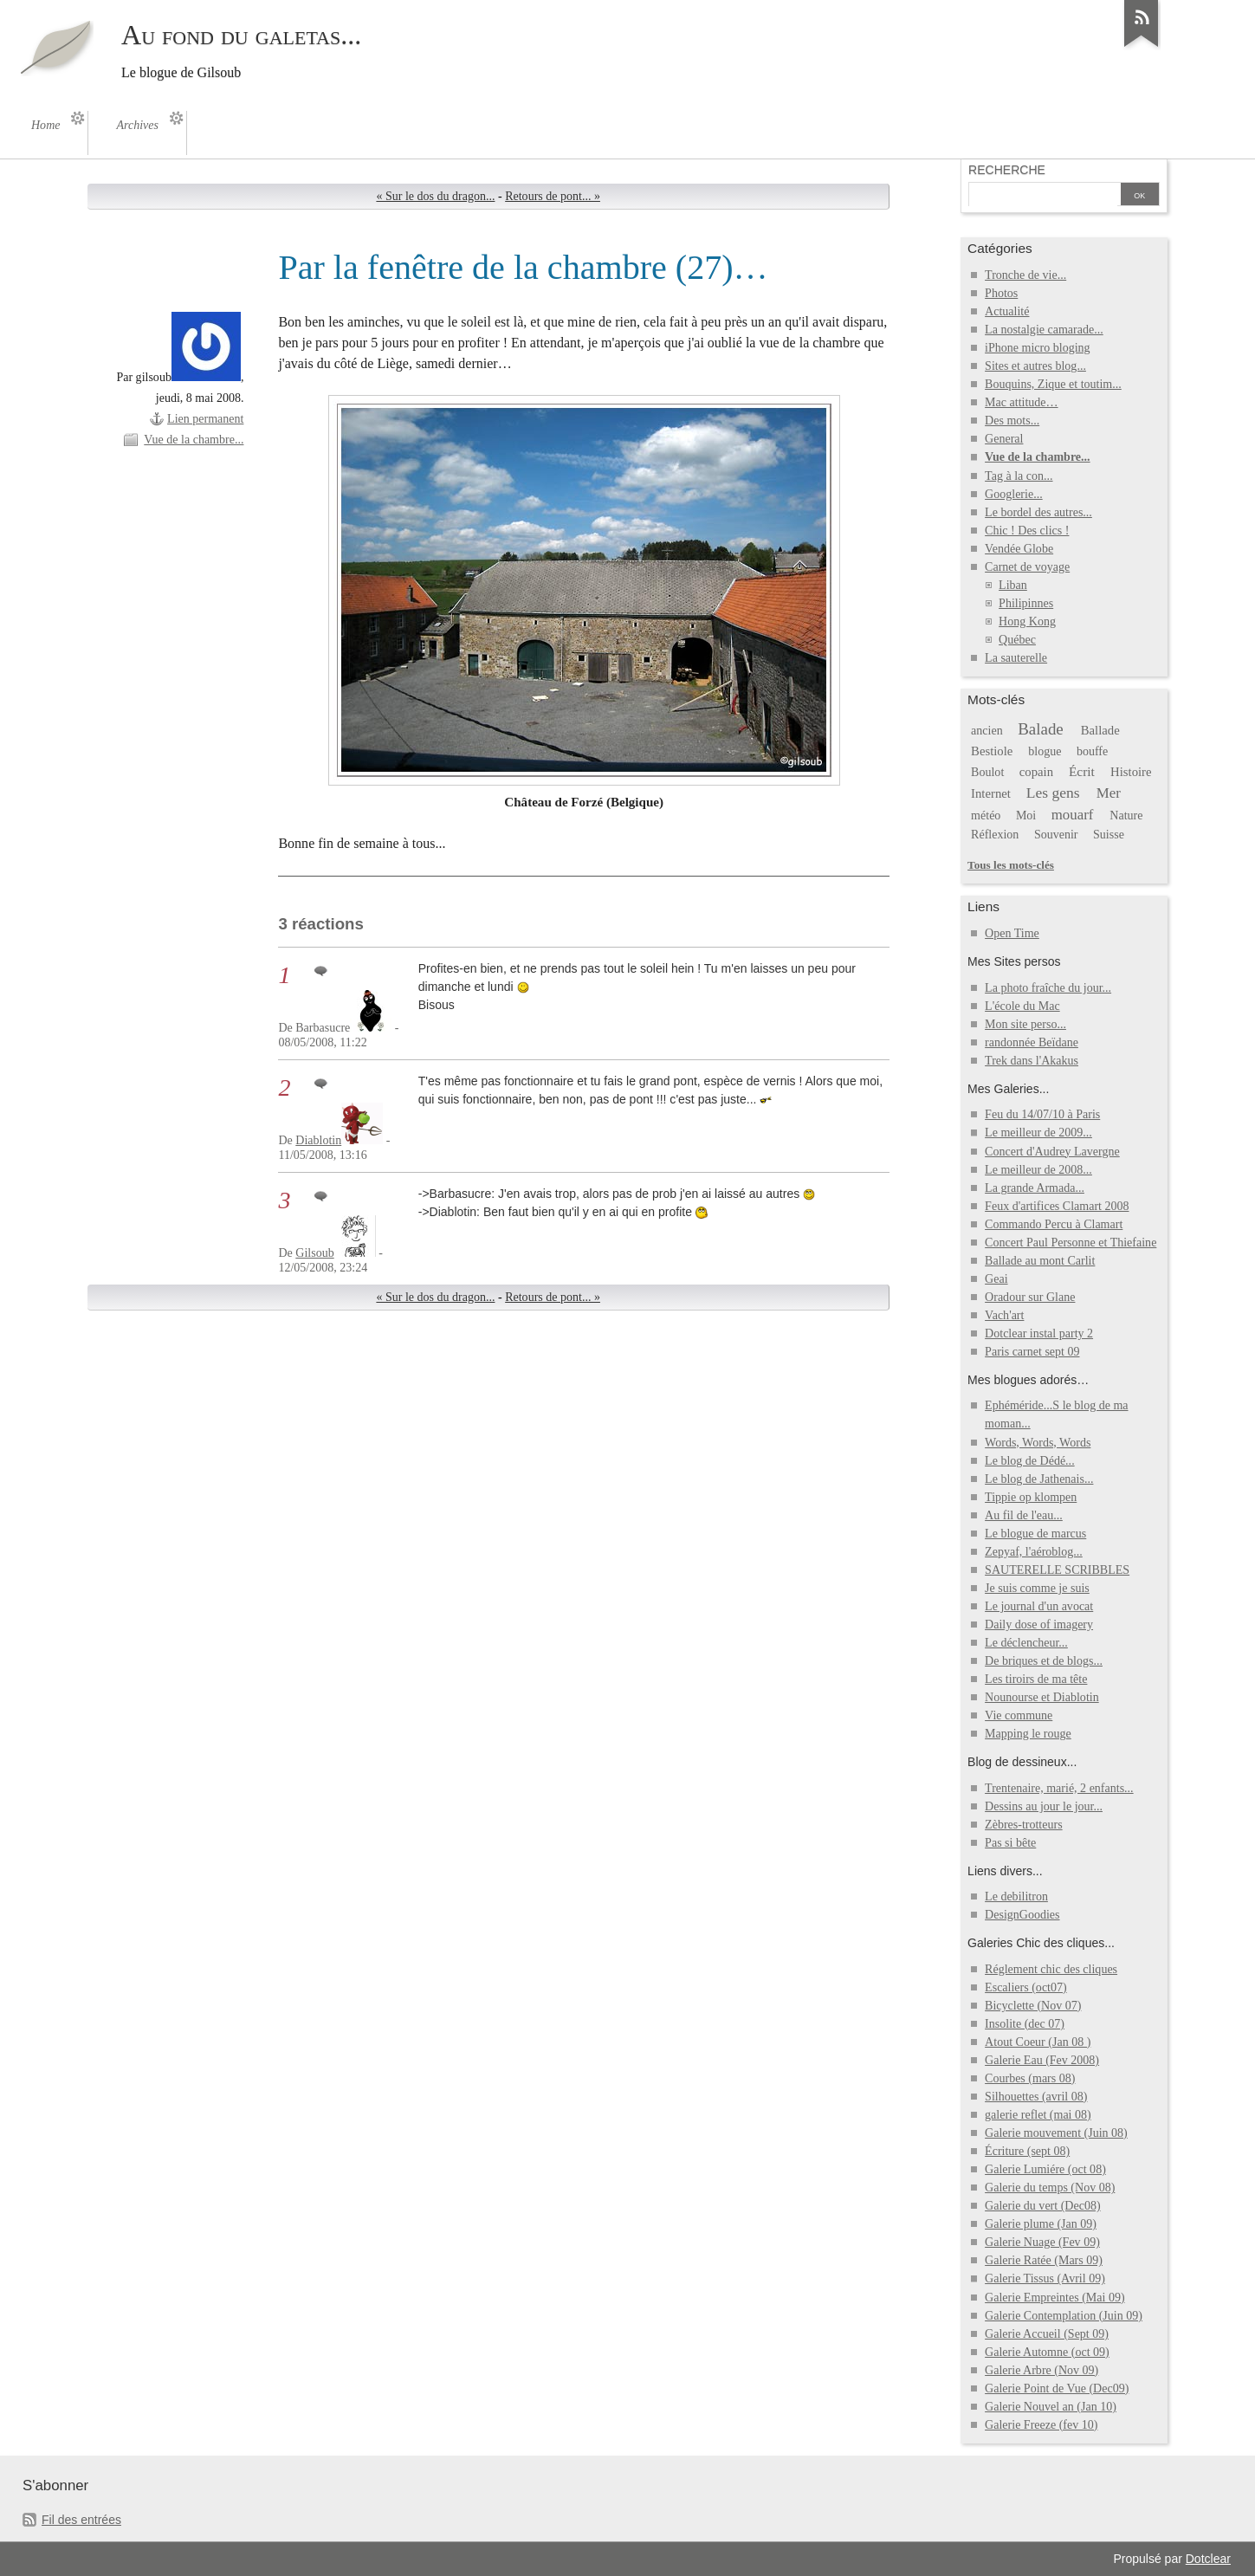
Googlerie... (1014, 494)
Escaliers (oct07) (1026, 1987)
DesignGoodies (1022, 1914)
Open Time (1012, 933)
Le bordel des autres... (1038, 512)
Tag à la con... (1018, 475)
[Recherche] (1042, 196)
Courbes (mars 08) (1030, 2078)
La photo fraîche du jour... (1048, 987)
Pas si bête (1010, 1842)
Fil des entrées (81, 2520)
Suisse (1108, 834)
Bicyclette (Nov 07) (1033, 2005)
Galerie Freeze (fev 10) (1041, 2424)
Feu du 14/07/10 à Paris (1042, 1114)
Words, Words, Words (1037, 1442)
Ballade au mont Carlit (1040, 1260)
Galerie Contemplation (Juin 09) (1063, 2315)
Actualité (1007, 311)
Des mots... (1012, 420)
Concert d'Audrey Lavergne (1052, 1151)
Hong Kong (1027, 621)
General (1004, 438)
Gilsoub (314, 1252)
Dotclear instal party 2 (1039, 1333)
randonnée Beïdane (1031, 1042)
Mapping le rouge (1028, 1733)
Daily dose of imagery (1039, 1624)
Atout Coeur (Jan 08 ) (1037, 2042)
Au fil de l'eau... (1024, 1515)
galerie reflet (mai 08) (1038, 2114)
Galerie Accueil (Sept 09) (1047, 2333)
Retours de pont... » (552, 196)
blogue (1044, 751)
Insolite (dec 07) (1024, 2023)
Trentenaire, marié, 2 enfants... (1059, 1788)
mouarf (1072, 814)
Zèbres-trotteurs (1024, 1824)
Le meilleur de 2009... (1038, 1132)
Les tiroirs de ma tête (1036, 1679)
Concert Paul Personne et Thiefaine (1070, 1242)
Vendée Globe (1019, 548)
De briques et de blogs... (1044, 1660)
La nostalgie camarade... (1044, 329)
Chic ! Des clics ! (1027, 530)
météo (985, 815)
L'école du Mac (1022, 1006)
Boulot (987, 772)
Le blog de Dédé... (1030, 1460)
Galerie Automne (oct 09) (1047, 2352)
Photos (1001, 293)
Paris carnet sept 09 (1032, 1351)
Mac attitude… (1021, 402)
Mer (1109, 793)
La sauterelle (1016, 657)
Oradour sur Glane (1030, 1297)
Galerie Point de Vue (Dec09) (1057, 2388)
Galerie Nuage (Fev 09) (1042, 2242)
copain (1036, 772)
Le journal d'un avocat (1039, 1606)
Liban (1013, 585)
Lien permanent (205, 418)
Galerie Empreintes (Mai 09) (1055, 2297)
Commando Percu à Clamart (1053, 1224)
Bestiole (991, 751)
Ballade (1100, 730)
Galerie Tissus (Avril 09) (1045, 2278)
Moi (1026, 815)
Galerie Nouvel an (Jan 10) (1050, 2406)
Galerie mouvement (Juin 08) (1056, 2132)
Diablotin (318, 1140)
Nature (1125, 815)
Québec (1017, 639)
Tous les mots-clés (1010, 864)
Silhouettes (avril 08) (1036, 2096)
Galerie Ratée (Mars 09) (1044, 2260)
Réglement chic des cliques (1051, 1969)
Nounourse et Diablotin (1042, 1697)
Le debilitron (1016, 1896)
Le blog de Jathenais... (1039, 1478)
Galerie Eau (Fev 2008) (1042, 2060)
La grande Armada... (1034, 1187)
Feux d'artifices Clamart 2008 (1057, 1206)
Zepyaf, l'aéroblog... (1034, 1551)
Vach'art (1004, 1315)
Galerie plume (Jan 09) (1041, 2223)
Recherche (1006, 170)
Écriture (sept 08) (1027, 2151)
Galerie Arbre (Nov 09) (1041, 2370)
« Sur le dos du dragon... (435, 196)
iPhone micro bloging (1037, 347)
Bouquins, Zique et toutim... (1053, 384)
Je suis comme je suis (1037, 1588)
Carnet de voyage (1027, 566)
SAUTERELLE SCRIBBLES (1057, 1569)
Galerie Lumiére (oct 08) (1045, 2169)
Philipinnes (1026, 603)
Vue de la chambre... (193, 439)
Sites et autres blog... (1035, 365)
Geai (996, 1278)
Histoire (1130, 772)
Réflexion (995, 834)
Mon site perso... (1025, 1024)
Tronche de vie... (1025, 275)
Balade (1041, 729)
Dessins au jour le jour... (1044, 1806)
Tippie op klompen (1031, 1497)
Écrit (1082, 771)
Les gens (1053, 792)
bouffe (1092, 751)
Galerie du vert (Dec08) (1042, 2205)
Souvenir (1056, 834)
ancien (987, 730)
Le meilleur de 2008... (1038, 1169)
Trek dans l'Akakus (1031, 1060)
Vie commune (1018, 1715)
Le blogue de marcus (1035, 1533)
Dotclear (1208, 2559)
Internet (991, 793)
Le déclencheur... (1026, 1642)
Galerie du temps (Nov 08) (1050, 2187)
